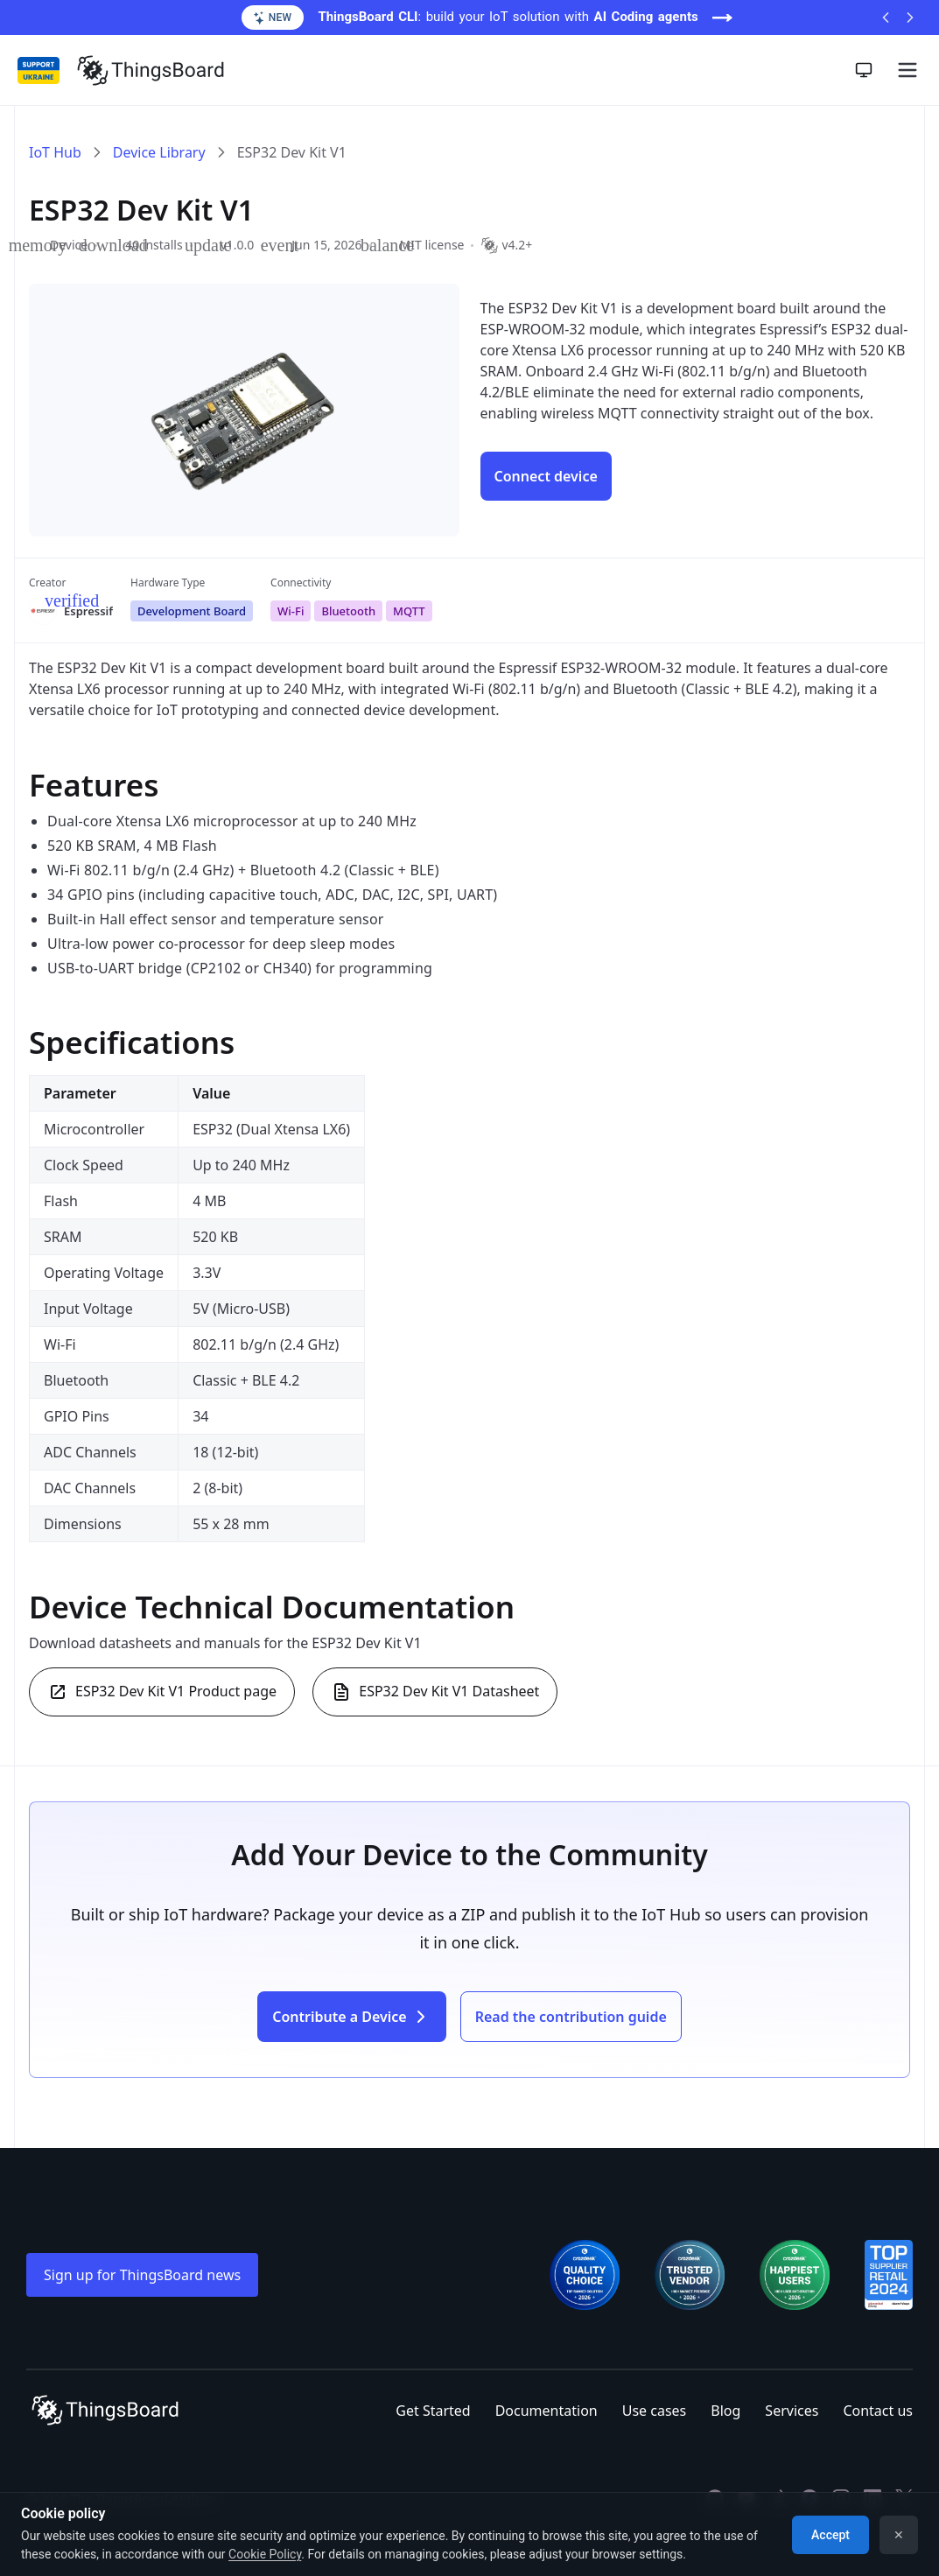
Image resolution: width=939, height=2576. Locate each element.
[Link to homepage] (150, 70)
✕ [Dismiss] (898, 2535)
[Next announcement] (910, 17)
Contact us (878, 2410)
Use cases (654, 2410)
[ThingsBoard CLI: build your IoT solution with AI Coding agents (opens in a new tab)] (469, 17)
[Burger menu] (907, 70)
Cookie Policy (264, 2554)
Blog (725, 2410)
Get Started (433, 2410)
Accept (830, 2535)
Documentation (546, 2410)
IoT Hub (55, 152)
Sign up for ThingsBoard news (142, 2275)
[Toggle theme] (863, 70)
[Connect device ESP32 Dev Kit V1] (546, 476)
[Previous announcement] (885, 17)
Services (791, 2410)
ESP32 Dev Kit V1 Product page (162, 1691)
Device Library (159, 152)
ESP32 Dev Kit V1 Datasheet (435, 1691)
